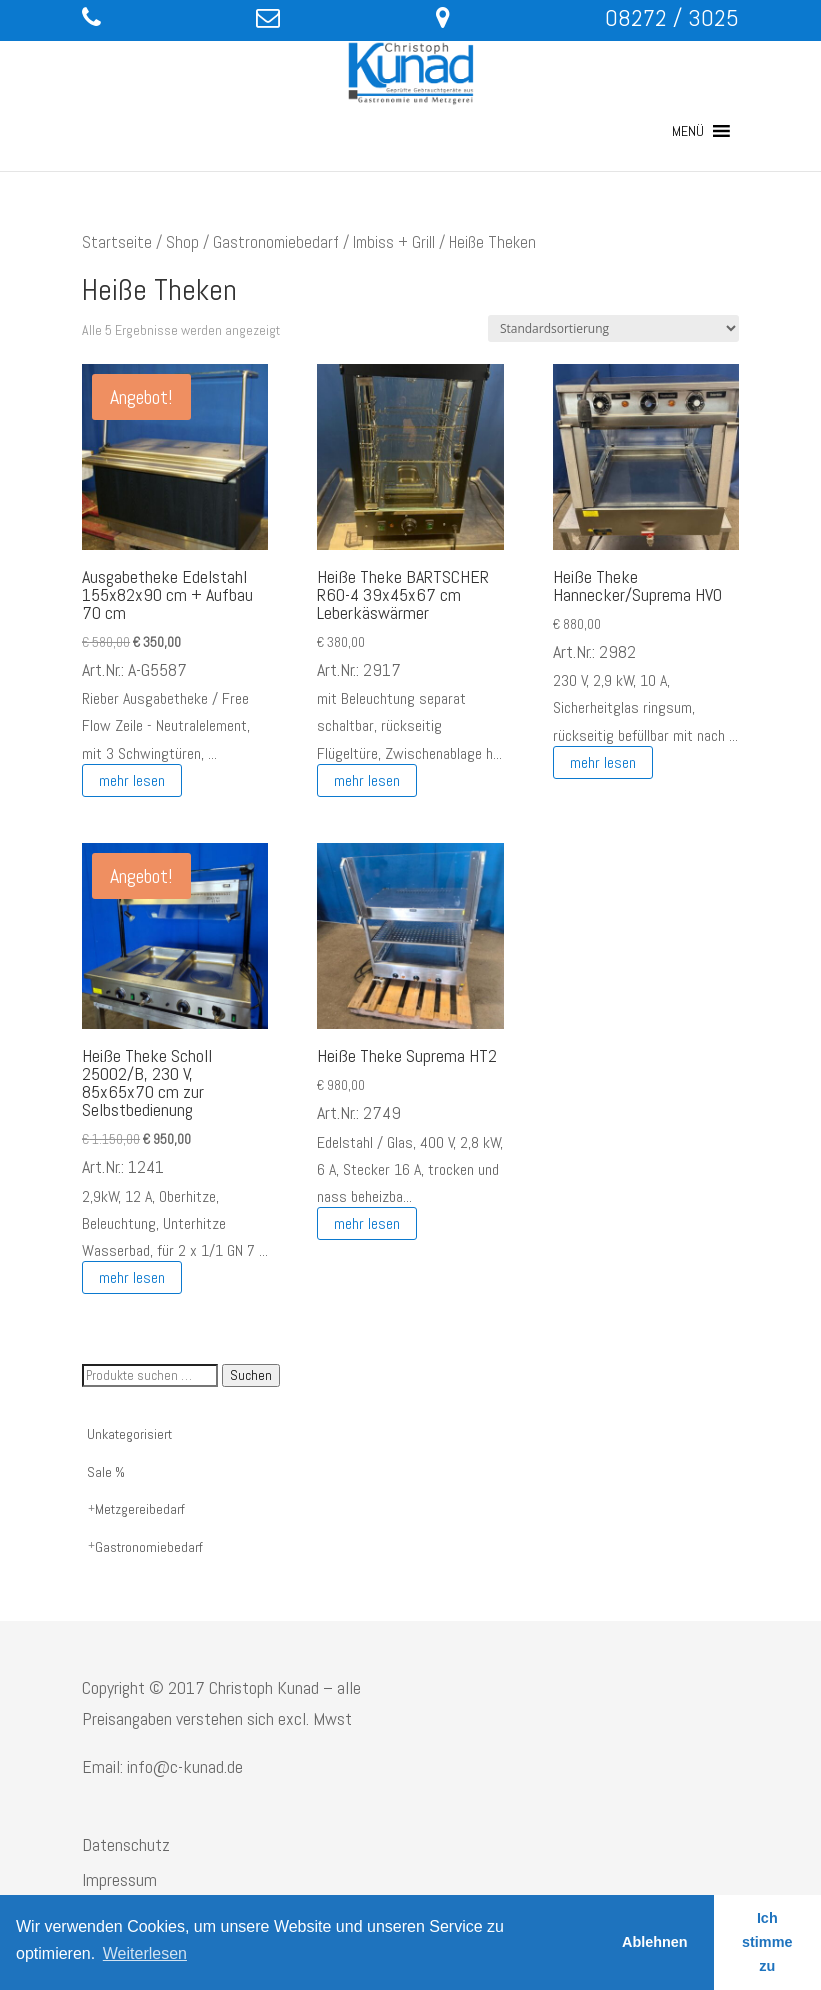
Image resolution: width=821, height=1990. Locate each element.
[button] (688, 131)
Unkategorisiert (129, 1434)
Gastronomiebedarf (276, 242)
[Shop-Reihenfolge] (613, 328)
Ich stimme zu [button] (767, 1942)
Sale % (106, 1472)
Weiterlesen (145, 1953)
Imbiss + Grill (394, 242)
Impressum (119, 1879)
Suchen (251, 1375)
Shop (182, 242)
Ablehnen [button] (655, 1942)
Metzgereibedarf (140, 1509)
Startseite (117, 242)
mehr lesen (132, 780)
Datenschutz (126, 1844)
